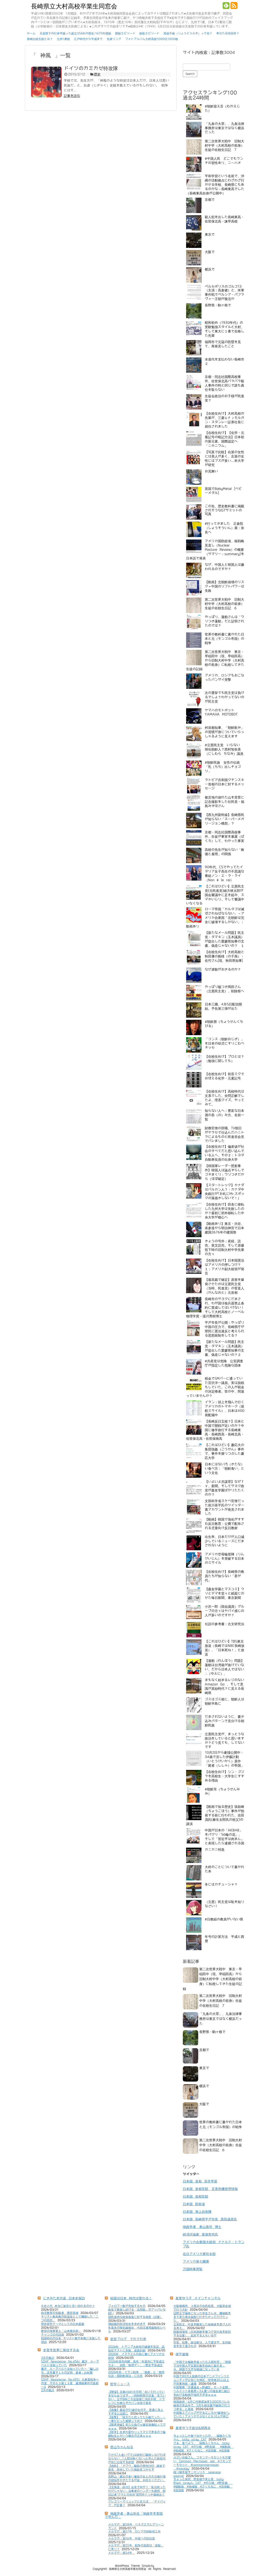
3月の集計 (47, 2357)
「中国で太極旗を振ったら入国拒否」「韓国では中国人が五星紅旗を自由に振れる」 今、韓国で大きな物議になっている (202, 2365)
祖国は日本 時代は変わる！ (131, 2298)
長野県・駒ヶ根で (218, 305)
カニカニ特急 (214, 1849)
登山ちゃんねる (121, 2447)
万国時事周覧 (193, 2269)
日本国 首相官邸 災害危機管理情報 (210, 2189)
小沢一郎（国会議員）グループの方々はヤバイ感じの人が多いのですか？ (224, 1611)
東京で (210, 234)
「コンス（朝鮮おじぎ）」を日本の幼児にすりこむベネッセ (224, 1043)
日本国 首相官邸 (195, 2196)
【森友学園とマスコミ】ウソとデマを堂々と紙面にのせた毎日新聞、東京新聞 (224, 1593)
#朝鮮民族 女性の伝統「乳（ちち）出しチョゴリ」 (223, 767)
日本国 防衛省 (194, 2204)
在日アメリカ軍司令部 (199, 2254)
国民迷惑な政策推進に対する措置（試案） (135, 2317)
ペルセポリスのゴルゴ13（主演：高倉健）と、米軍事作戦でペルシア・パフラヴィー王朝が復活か (224, 293)
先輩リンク (114, 39)
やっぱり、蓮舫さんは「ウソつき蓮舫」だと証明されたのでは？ (224, 621)
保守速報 (182, 2354)
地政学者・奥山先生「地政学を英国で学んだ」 (134, 2515)
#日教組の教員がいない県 (224, 1919)
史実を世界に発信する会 (61, 2350)
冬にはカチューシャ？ (221, 1884)
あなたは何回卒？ (227, 33)
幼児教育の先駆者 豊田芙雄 (59, 2313)
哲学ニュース (120, 2384)
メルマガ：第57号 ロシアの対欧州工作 (134, 2531)
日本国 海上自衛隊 (197, 2211)
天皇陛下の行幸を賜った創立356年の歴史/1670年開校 (75, 33)
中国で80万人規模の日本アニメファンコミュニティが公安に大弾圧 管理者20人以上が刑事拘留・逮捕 (201, 2380)
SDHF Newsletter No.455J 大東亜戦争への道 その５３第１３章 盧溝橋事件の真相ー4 (70, 2383)
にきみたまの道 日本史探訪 (64, 2298)
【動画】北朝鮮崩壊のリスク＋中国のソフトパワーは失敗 (224, 586)
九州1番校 (63, 39)
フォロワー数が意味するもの (126, 2306)
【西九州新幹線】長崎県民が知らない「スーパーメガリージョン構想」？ (224, 819)
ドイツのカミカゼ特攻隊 (91, 68)
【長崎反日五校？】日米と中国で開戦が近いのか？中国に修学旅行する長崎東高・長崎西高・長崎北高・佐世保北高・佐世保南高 (215, 1430)
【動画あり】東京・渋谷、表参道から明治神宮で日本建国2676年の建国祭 (224, 1228)
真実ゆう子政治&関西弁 (193, 2428)
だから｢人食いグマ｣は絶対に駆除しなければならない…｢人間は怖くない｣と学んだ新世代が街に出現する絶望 (137, 2458)
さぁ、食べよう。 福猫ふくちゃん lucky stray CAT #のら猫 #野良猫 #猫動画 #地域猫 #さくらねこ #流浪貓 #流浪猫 (203, 2446)
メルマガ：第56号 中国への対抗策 (131, 2538)
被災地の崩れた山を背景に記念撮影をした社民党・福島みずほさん (224, 802)
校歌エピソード (149, 33)
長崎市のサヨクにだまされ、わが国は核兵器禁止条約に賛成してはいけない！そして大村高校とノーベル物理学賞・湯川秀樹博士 (215, 1307)
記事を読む (72, 96)
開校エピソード (125, 33)
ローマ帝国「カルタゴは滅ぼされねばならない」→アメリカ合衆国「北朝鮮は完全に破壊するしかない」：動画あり (215, 917)
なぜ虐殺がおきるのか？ (223, 969)
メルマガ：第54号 (121, 2552)
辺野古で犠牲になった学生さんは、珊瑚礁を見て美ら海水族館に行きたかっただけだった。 (202, 2317)
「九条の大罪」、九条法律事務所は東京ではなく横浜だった (224, 128)
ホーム (31, 33)
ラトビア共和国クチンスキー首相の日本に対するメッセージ (224, 784)
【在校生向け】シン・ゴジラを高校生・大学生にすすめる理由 (224, 1776)
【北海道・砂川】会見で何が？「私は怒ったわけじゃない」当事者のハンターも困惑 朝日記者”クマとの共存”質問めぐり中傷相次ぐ (137, 2491)
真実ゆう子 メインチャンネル (198, 2298)
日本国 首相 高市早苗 (200, 2181)
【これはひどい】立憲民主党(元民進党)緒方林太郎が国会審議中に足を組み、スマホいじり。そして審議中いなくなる (215, 895)
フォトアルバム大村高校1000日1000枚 (151, 39)
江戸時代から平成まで (88, 39)
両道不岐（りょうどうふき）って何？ (188, 33)
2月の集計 (47, 2390)
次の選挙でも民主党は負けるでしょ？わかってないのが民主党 (224, 697)
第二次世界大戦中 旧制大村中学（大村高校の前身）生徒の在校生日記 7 (224, 145)
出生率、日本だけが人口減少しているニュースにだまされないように (224, 1541)
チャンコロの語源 (52, 2334)
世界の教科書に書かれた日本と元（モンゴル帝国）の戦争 (224, 639)
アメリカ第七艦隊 (196, 2261)
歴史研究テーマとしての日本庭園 (62, 2324)
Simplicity (148, 2565)
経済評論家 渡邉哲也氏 (200, 2234)
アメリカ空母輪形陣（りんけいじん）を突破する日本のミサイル (224, 1558)
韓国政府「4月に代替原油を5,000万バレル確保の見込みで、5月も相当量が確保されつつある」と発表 (201, 2405)
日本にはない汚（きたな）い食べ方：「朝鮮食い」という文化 (224, 1469)
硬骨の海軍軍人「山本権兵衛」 (61, 2331)
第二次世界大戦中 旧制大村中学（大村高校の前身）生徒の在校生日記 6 (224, 604)
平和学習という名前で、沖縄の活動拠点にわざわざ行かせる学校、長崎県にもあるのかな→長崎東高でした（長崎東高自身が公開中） (215, 184)
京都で (210, 199)
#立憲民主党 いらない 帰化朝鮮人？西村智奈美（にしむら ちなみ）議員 (224, 749)
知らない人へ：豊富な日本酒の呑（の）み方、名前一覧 (224, 1115)
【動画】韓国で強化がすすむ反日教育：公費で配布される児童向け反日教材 (224, 1524)
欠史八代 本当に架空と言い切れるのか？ (68, 2306)
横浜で (210, 269)
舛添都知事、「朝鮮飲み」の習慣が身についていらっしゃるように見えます (224, 732)
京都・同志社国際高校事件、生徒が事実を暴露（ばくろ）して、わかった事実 (224, 837)
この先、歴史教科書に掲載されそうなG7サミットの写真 (224, 510)
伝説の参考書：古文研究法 (224, 1624)
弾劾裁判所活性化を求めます (126, 2324)
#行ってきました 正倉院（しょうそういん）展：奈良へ (224, 528)
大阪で (210, 252)
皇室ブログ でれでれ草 (128, 2339)
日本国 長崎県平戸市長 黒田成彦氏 (210, 2219)
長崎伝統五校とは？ (40, 39)
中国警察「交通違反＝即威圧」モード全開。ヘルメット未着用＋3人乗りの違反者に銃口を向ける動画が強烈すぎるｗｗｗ (202, 2391)
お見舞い (211, 471)
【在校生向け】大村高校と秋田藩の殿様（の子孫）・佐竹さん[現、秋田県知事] (224, 956)
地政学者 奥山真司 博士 (202, 2227)
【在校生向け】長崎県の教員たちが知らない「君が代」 (224, 1576)
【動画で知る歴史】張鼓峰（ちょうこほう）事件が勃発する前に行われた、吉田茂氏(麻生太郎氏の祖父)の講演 (215, 1815)
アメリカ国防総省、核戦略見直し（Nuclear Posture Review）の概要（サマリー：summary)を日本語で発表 (215, 549)
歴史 (97, 74)
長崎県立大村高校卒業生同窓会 (74, 6)
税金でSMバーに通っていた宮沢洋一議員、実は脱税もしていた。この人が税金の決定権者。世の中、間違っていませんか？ (215, 1387)
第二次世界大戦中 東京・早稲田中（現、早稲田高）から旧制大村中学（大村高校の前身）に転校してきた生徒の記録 (215, 660)
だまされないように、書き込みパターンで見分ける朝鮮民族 (224, 1721)
